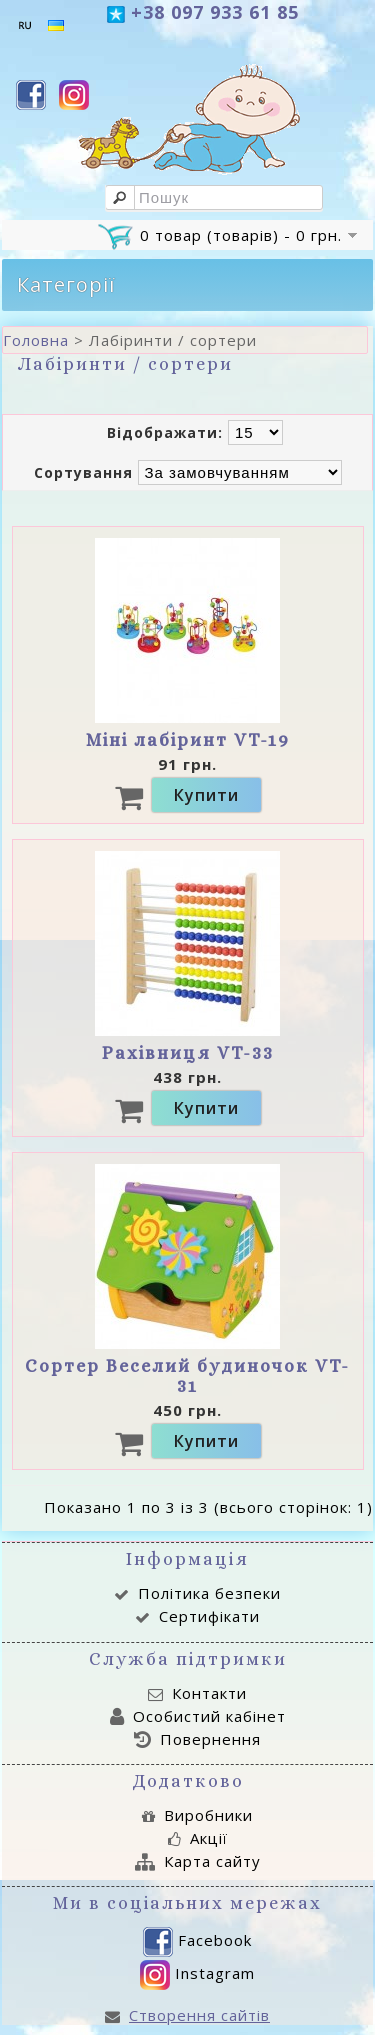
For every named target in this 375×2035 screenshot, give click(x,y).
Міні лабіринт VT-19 (188, 740)
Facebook (197, 1942)
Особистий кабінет (198, 1716)
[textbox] (214, 197)
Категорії (66, 284)
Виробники (197, 1815)
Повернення (197, 1739)
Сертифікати (197, 1616)
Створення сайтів (187, 2015)
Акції (198, 1838)
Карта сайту (198, 1861)
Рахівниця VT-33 (188, 1053)
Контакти (197, 1693)
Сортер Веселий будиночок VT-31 (187, 1376)
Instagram (197, 1975)
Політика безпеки (197, 1593)
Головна (36, 340)
